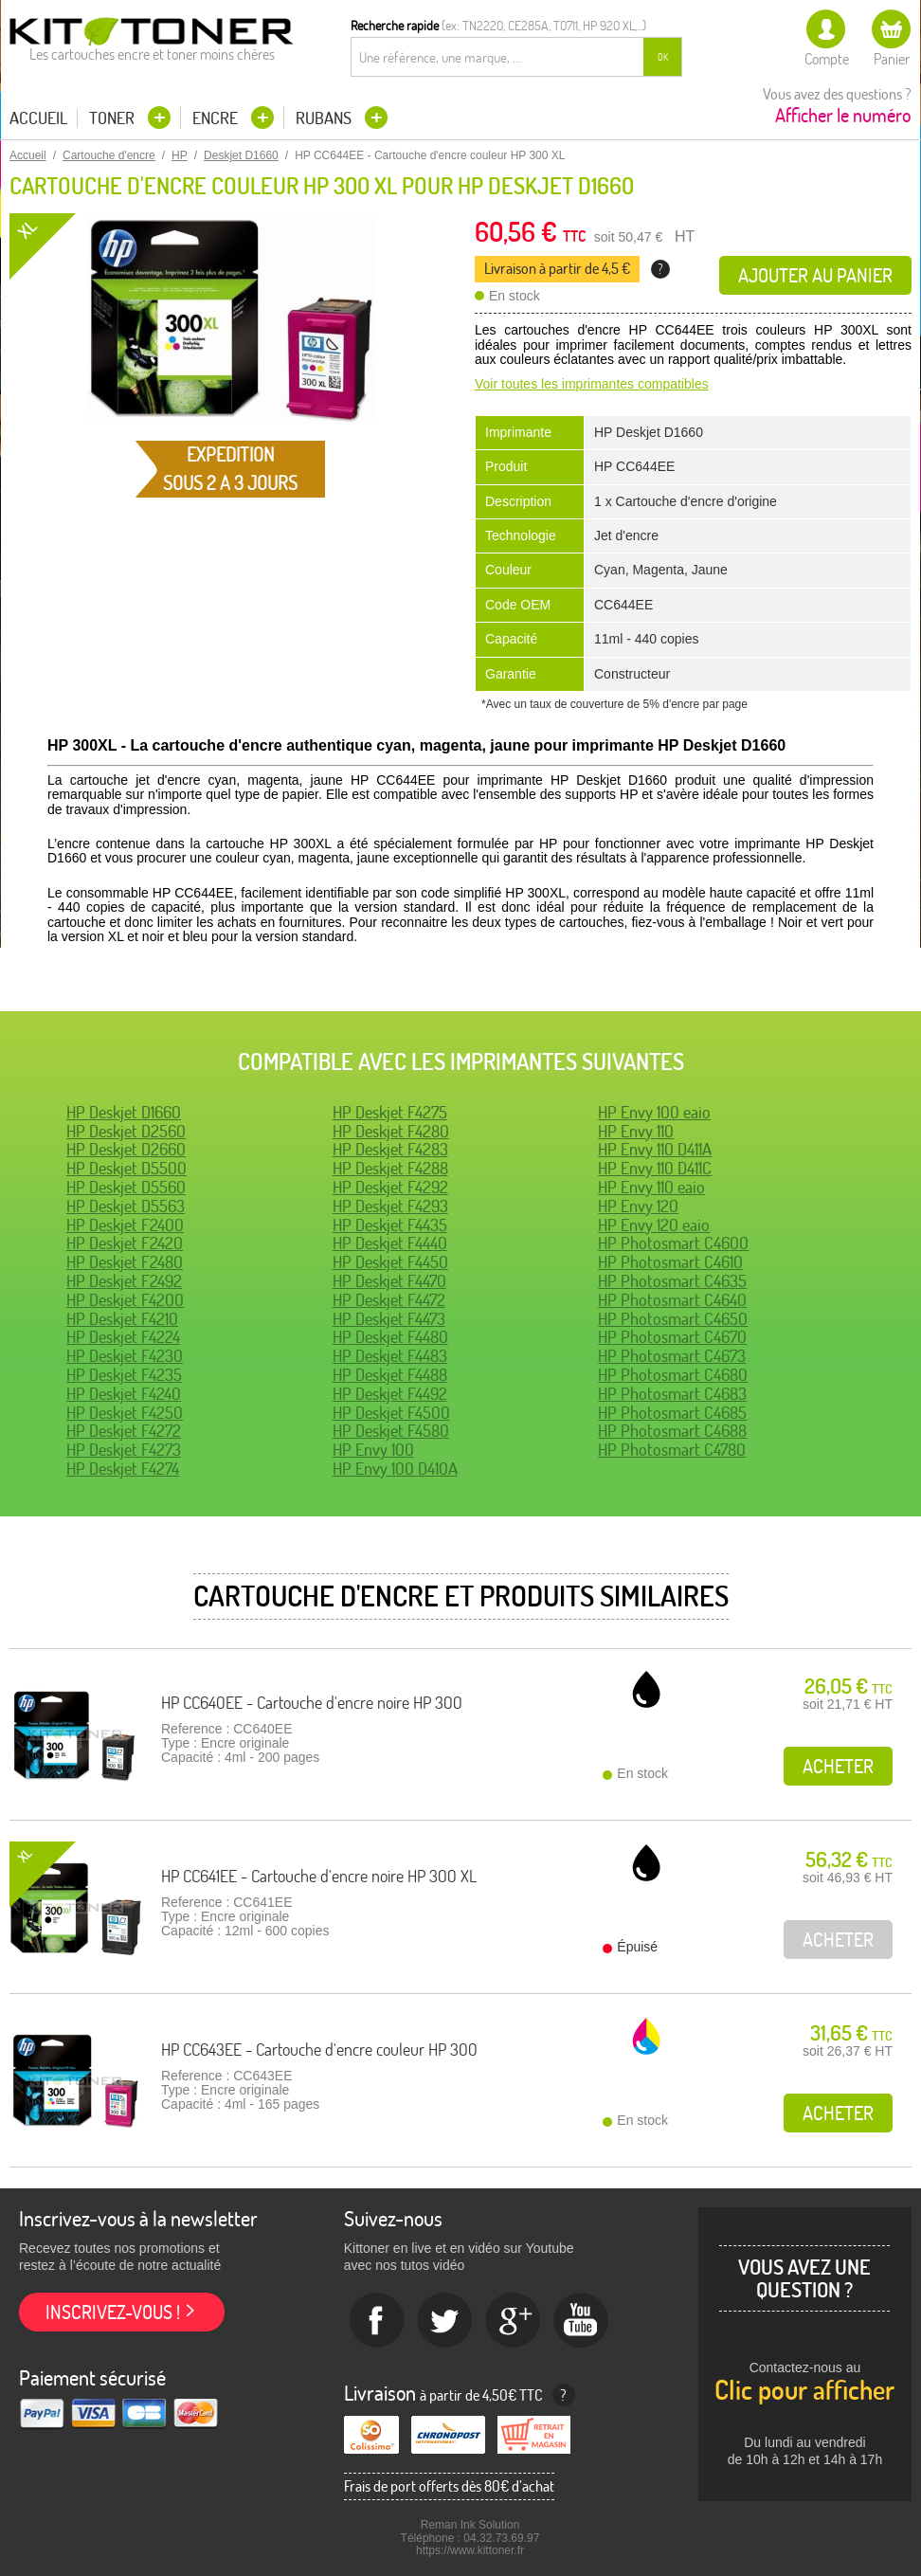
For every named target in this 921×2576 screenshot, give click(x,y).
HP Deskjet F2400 (125, 1225)
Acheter (838, 1766)
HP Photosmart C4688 (672, 1431)
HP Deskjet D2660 (126, 1149)
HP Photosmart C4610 (670, 1262)
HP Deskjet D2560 (126, 1131)
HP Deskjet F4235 (124, 1375)
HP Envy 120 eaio (654, 1225)
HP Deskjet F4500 (391, 1413)
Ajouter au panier (815, 275)
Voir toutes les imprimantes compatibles (592, 383)
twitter (445, 2321)
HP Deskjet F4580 (391, 1431)
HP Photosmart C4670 (672, 1337)
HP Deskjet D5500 (126, 1168)
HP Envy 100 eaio (654, 1112)
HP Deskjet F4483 (390, 1356)
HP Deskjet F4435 (390, 1225)
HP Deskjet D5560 (126, 1187)
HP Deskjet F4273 (123, 1449)
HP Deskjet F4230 (124, 1356)
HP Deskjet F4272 (123, 1431)
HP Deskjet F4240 (123, 1394)
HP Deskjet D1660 (123, 1112)
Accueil (38, 118)
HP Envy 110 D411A (655, 1149)
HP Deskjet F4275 (390, 1112)
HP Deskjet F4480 (390, 1337)
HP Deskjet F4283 (390, 1149)
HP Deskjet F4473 (389, 1319)
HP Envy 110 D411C (655, 1168)
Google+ (513, 2321)
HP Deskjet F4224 (123, 1337)
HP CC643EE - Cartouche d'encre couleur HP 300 (319, 2049)
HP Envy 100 (373, 1449)
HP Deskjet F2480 (124, 1262)
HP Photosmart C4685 (672, 1413)
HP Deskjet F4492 (390, 1394)
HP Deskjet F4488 (390, 1375)
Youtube (581, 2321)
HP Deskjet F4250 (124, 1413)
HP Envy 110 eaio (651, 1187)
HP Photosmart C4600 (673, 1243)
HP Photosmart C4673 (672, 1356)
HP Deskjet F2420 (124, 1243)
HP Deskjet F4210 (122, 1319)
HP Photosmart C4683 (672, 1394)
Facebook (377, 2321)
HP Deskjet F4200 (125, 1300)
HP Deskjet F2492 (124, 1281)
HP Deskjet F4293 (390, 1206)
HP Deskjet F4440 (390, 1243)
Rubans (325, 118)
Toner (113, 118)
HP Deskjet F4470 (389, 1281)
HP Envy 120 (638, 1206)
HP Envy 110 (636, 1131)
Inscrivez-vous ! (112, 2312)
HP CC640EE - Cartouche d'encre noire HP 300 (311, 1703)
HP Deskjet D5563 (125, 1206)
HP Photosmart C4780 (672, 1449)
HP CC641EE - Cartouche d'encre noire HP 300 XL (319, 1876)
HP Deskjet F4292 (390, 1187)
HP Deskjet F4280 (391, 1131)
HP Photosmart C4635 (672, 1281)
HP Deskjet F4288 (390, 1168)
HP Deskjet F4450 (390, 1262)
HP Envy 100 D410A (395, 1468)
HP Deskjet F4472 (389, 1300)
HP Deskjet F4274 (122, 1468)
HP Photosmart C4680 (673, 1375)
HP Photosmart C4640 (672, 1300)
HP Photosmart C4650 (673, 1319)
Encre (217, 118)
